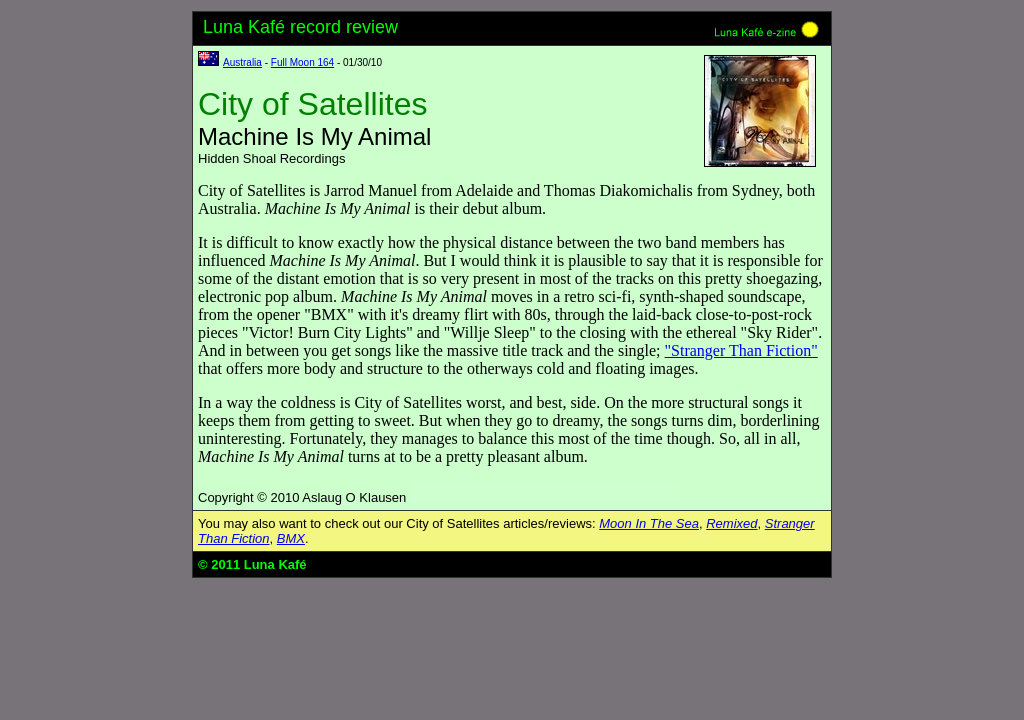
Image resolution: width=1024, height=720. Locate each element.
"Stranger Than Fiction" (741, 350)
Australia (242, 62)
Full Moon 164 (302, 62)
